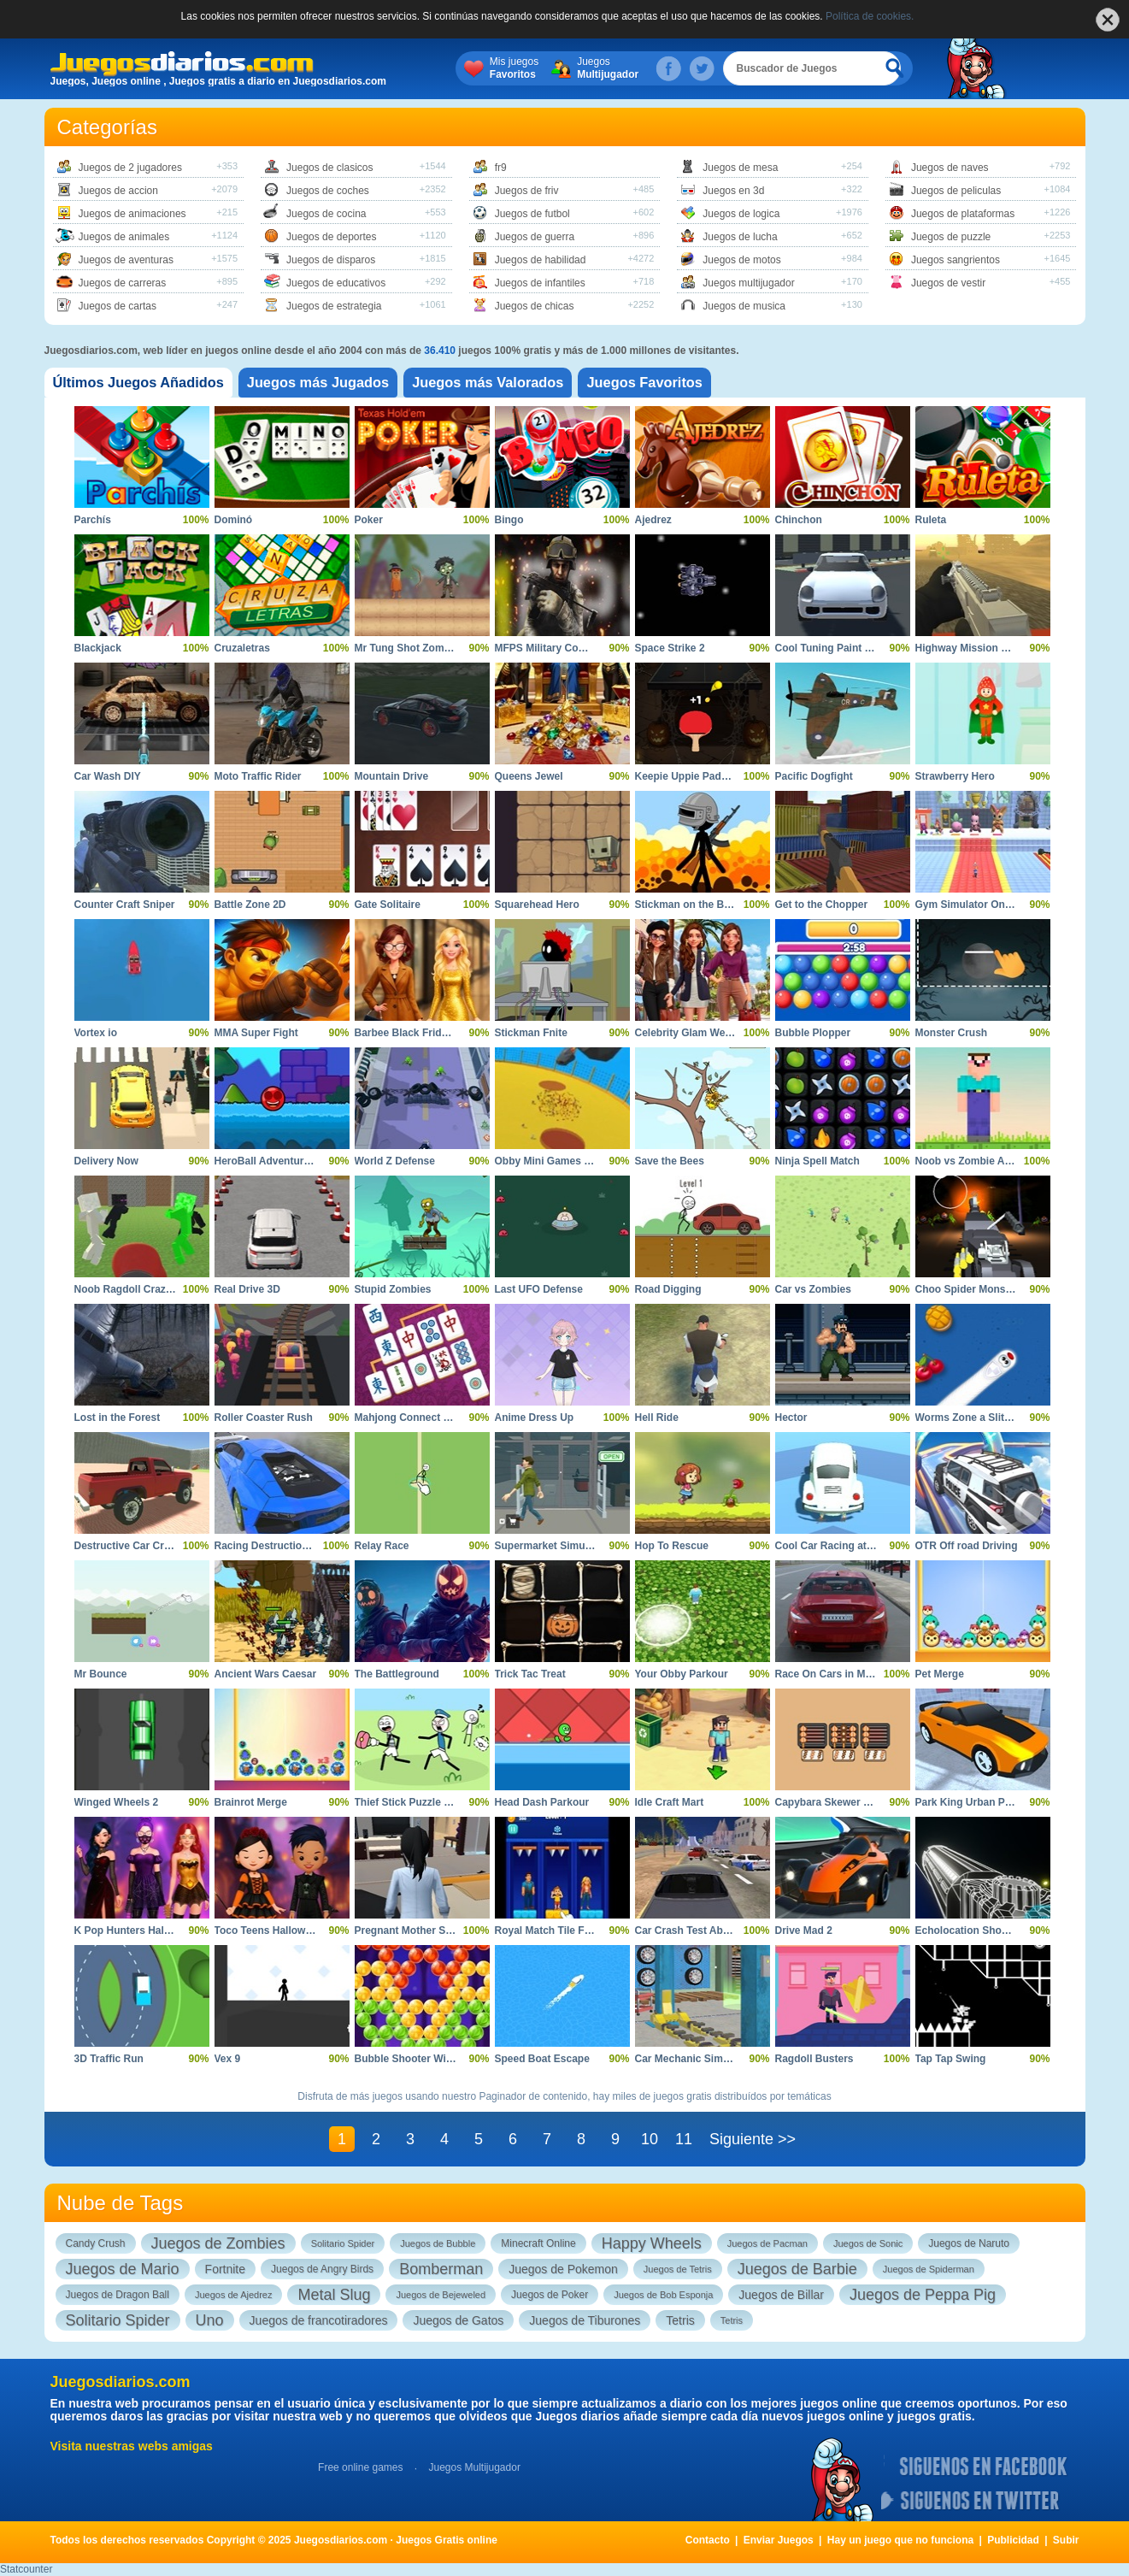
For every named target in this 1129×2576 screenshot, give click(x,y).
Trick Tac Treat (530, 1674)
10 (649, 2139)
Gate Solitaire (387, 905)
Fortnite (225, 2269)
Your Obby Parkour (681, 1674)
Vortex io (95, 1033)
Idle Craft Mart (669, 1802)
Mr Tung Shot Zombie (407, 648)
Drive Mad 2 (803, 1930)
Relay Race (382, 1546)
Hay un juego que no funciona (900, 2540)
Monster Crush (951, 1033)
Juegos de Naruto (968, 2243)
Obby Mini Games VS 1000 (559, 1161)
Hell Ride (657, 1418)
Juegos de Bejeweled (440, 2295)
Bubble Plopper (813, 1033)
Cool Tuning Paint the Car (837, 648)
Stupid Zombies (393, 1289)
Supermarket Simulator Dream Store (583, 1546)
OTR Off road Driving (966, 1546)
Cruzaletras (242, 648)
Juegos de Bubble (437, 2243)
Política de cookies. (870, 16)
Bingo (509, 520)
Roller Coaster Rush (264, 1418)
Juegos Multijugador (474, 2467)
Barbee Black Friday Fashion (425, 1033)
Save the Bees (669, 1161)
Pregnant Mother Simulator (420, 1930)
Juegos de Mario (122, 2269)
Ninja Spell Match (817, 1161)
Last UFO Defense (539, 1289)
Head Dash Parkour (542, 1802)
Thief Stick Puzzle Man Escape (429, 1802)
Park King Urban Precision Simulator (1005, 1802)
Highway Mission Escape (976, 648)
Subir (1066, 2540)
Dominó (234, 520)
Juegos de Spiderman (928, 2269)
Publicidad (1013, 2540)
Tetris (680, 2320)
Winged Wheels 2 (116, 1802)
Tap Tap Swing (950, 2059)
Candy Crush (96, 2243)
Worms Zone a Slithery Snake (987, 1418)
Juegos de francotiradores (319, 2320)
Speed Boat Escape (542, 2059)
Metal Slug (333, 2294)
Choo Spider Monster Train (980, 1289)
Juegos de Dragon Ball (117, 2295)
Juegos (626, 68)
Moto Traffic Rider (258, 776)
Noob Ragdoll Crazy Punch (140, 1289)
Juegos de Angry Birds (322, 2269)
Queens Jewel (529, 776)
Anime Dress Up (534, 1418)
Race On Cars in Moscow (836, 1674)
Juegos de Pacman (767, 2243)
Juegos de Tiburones (584, 2320)
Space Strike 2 (670, 648)
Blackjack (97, 648)
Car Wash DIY (107, 776)
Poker (369, 520)
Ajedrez (653, 520)
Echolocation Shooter (968, 1930)
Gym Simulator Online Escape (988, 905)
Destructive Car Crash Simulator (153, 1546)
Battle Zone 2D (250, 905)
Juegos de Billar (781, 2295)
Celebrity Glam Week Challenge (712, 1033)
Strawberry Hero (955, 776)
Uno (210, 2320)
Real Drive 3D (247, 1289)
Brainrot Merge (251, 1802)
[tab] (147, 383)
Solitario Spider (343, 2243)
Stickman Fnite (531, 1033)
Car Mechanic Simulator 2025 (706, 2059)
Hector (791, 1418)
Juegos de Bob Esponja (663, 2295)
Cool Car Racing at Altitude (841, 1546)
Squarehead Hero (537, 905)
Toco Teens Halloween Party (283, 1930)
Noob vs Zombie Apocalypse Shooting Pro (1018, 1161)
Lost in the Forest (117, 1418)
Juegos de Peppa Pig (923, 2294)
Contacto (707, 2540)
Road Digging (668, 1289)
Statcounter (26, 2569)
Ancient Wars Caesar (266, 1674)
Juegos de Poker (549, 2295)
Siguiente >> (752, 2139)
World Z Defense (395, 1161)
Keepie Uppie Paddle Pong (700, 776)
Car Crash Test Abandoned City (711, 1930)
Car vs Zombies (813, 1289)
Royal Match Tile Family (553, 1930)
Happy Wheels (652, 2243)
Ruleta (931, 520)
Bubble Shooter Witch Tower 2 (429, 2059)
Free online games (360, 2467)
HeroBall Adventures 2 (269, 1161)
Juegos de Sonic (868, 2243)
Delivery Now (106, 1161)
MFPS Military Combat (549, 648)
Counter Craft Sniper (124, 905)
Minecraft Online (538, 2243)
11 (683, 2139)
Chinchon (798, 520)
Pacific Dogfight (814, 776)
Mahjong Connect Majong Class (432, 1418)
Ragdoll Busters (814, 2059)
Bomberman (441, 2269)
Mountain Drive (392, 776)
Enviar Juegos (779, 2540)
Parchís (92, 520)
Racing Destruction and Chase (289, 1546)
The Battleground (397, 1674)
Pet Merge (939, 1674)
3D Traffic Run (109, 2059)
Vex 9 (228, 2059)
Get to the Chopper (821, 905)
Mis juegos (533, 68)
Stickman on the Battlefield (701, 905)
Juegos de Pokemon (563, 2269)
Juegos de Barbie (797, 2269)
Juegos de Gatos (458, 2320)
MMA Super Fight (256, 1033)
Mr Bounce (100, 1674)
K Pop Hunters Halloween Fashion (157, 1930)
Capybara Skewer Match (834, 1802)
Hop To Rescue (672, 1546)
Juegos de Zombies (218, 2243)
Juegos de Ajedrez (234, 2295)
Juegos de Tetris (678, 2269)
